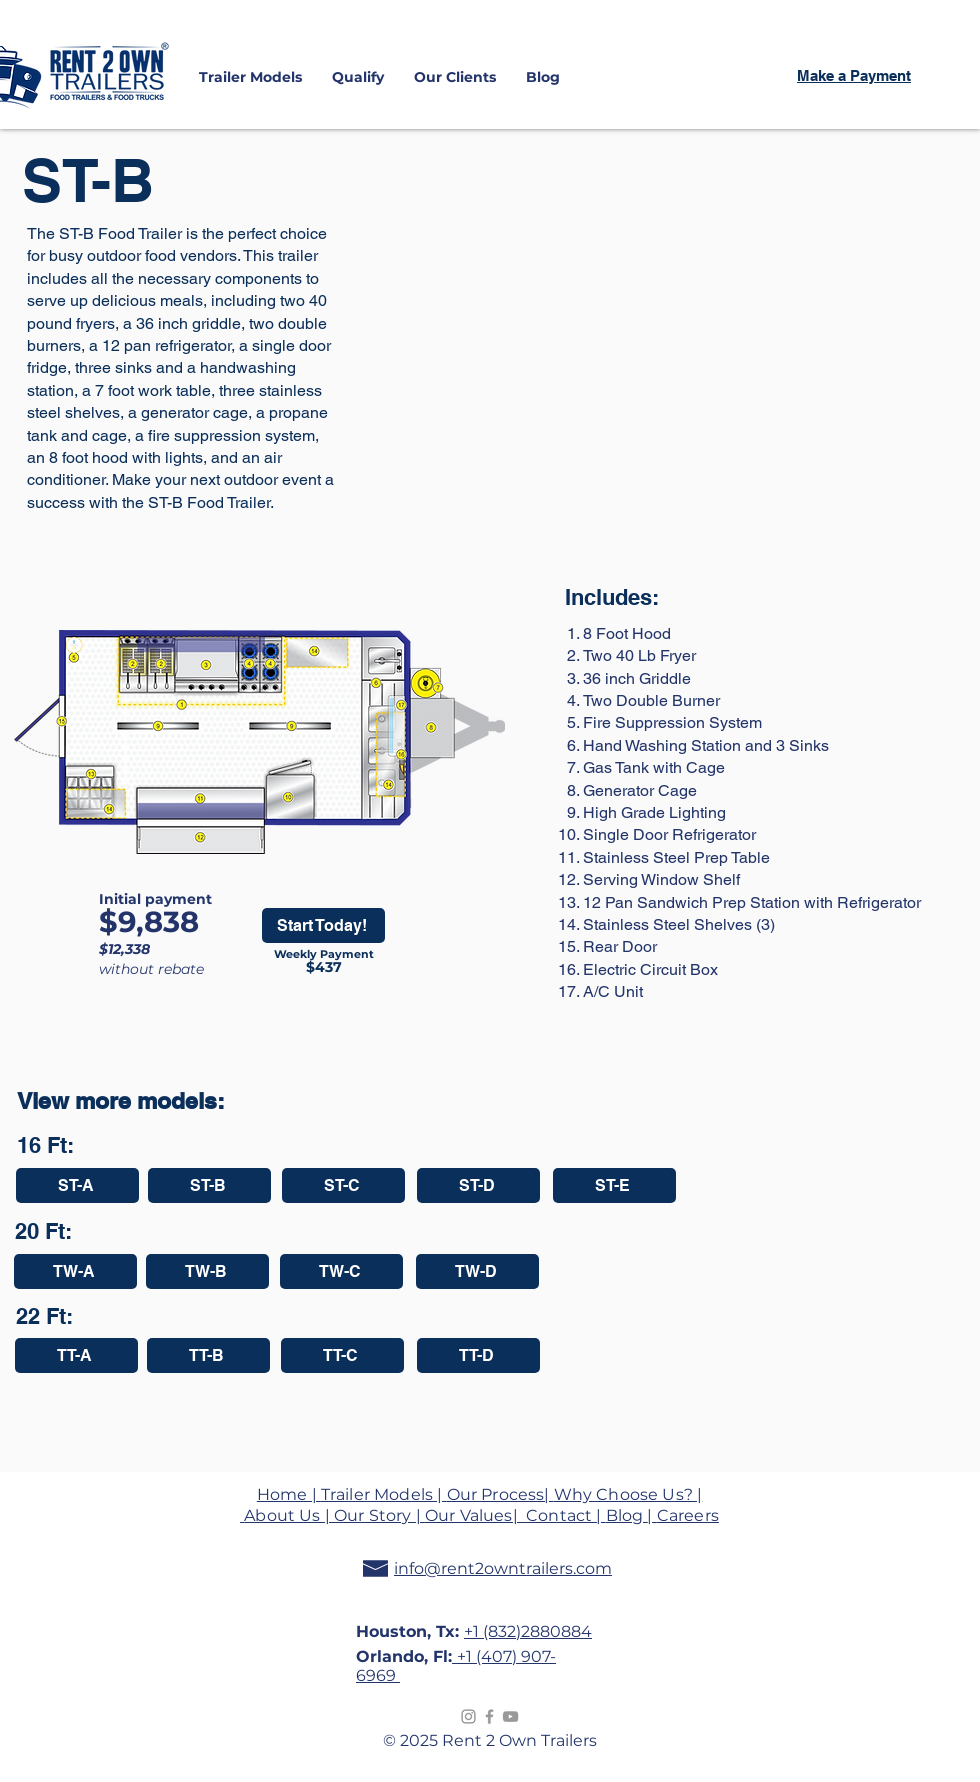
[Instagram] (468, 1716)
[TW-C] (341, 1271)
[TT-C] (342, 1355)
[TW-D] (477, 1271)
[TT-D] (478, 1355)
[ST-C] (343, 1185)
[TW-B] (207, 1271)
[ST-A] (77, 1185)
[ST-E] (614, 1185)
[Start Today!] (323, 925)
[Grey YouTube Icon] (510, 1716)
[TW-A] (75, 1271)
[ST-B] (209, 1185)
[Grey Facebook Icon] (489, 1716)
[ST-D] (478, 1185)
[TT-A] (76, 1355)
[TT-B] (208, 1355)
